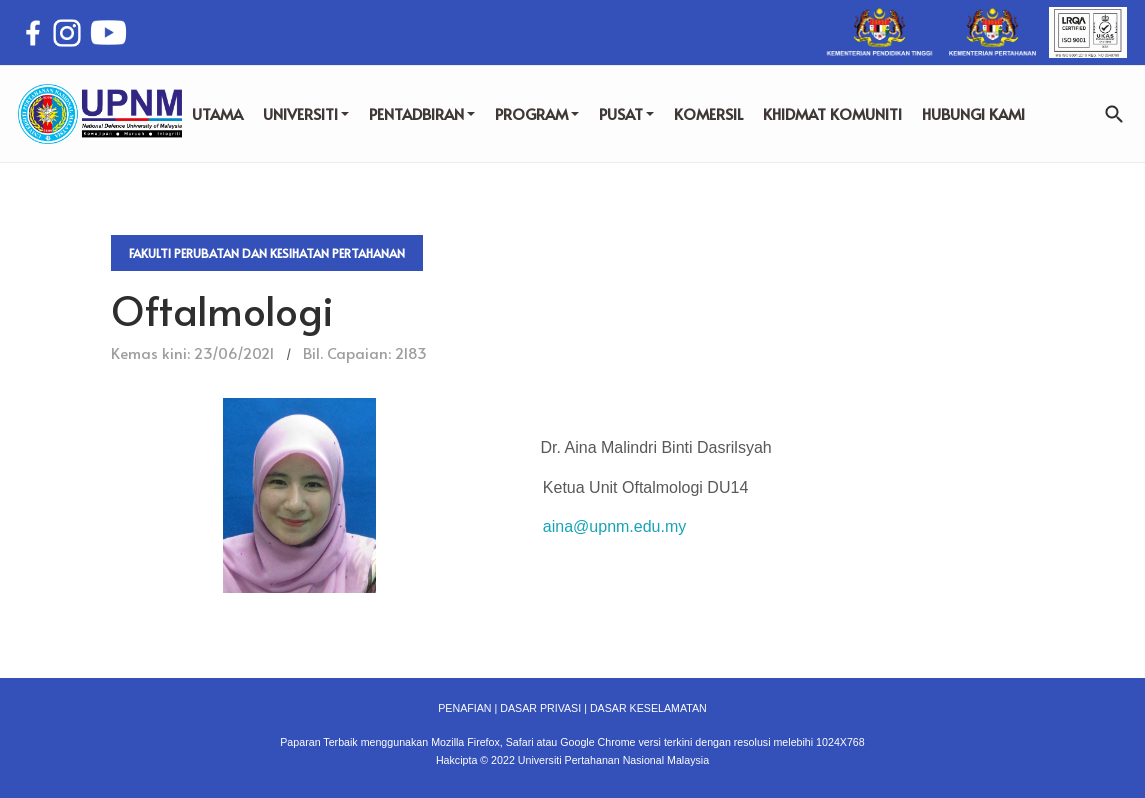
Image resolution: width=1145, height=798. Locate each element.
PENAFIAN (464, 708)
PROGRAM (537, 113)
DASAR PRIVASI (540, 708)
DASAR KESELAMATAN (648, 708)
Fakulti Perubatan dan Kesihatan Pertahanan (267, 253)
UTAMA (217, 113)
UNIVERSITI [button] (306, 113)
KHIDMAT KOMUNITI (832, 113)
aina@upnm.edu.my (614, 526)
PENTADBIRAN (422, 113)
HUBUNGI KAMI (973, 113)
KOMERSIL (708, 113)
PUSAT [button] (626, 113)
